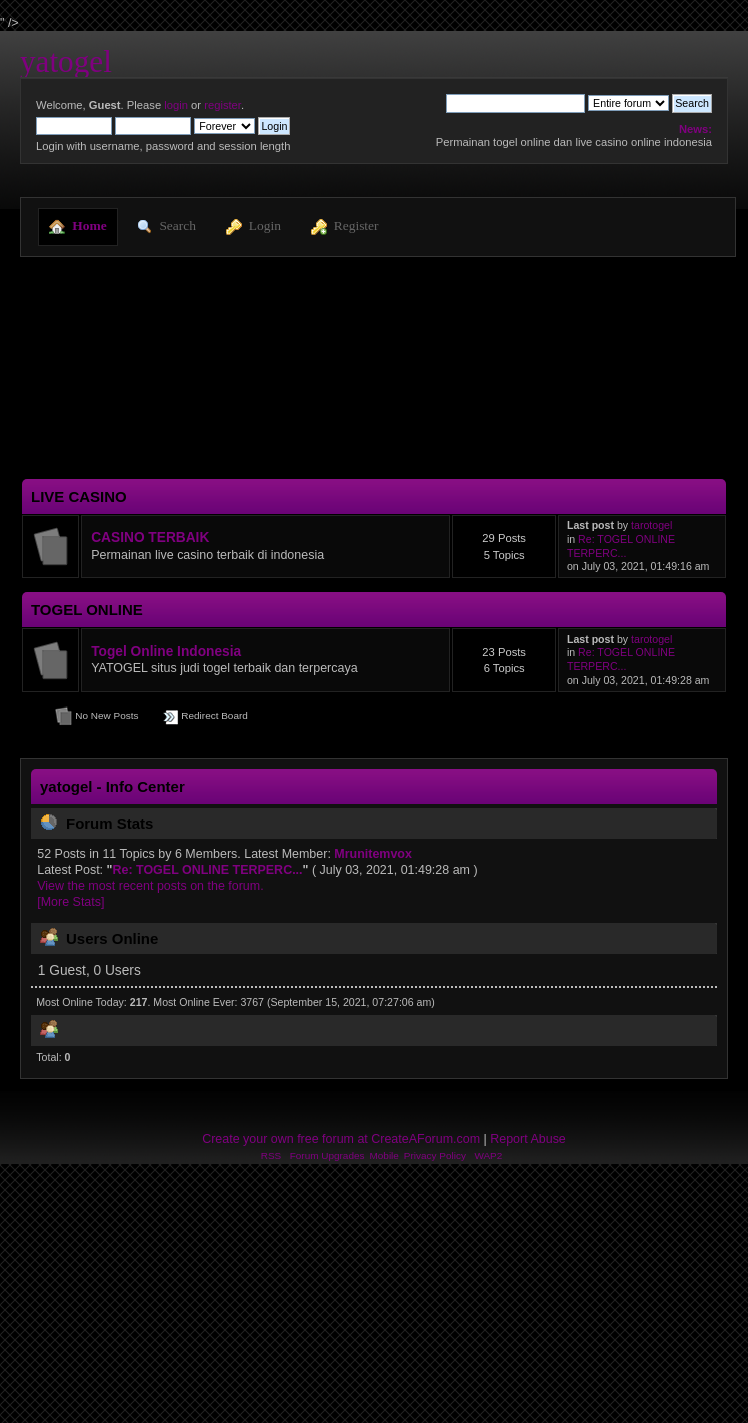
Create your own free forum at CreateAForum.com (341, 1139)
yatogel (66, 61)
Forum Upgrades (327, 1155)
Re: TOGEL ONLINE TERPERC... (621, 546)
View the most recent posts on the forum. (150, 886)
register (222, 105)
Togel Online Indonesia (166, 651)
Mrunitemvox (373, 854)
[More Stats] (70, 902)
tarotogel (651, 525)
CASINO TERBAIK (150, 537)
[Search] (515, 103)
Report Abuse (528, 1139)
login (176, 105)
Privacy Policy (435, 1155)
